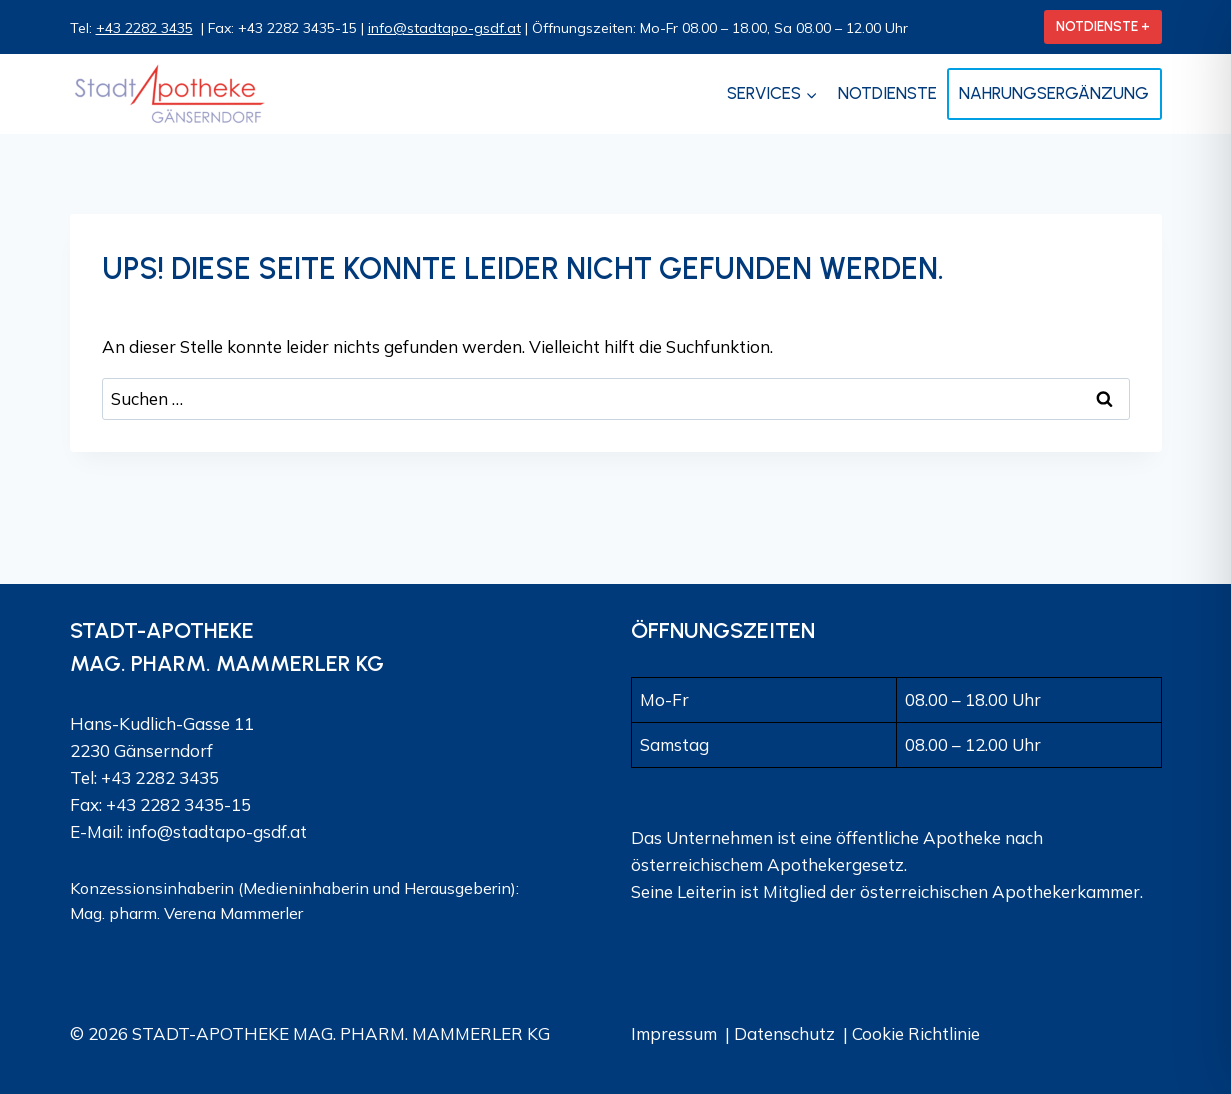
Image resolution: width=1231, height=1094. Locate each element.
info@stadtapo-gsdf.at (444, 28)
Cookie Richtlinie (916, 1033)
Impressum (674, 1033)
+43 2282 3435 (144, 28)
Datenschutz (784, 1033)
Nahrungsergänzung (1054, 93)
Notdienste (887, 93)
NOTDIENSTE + (1103, 26)
